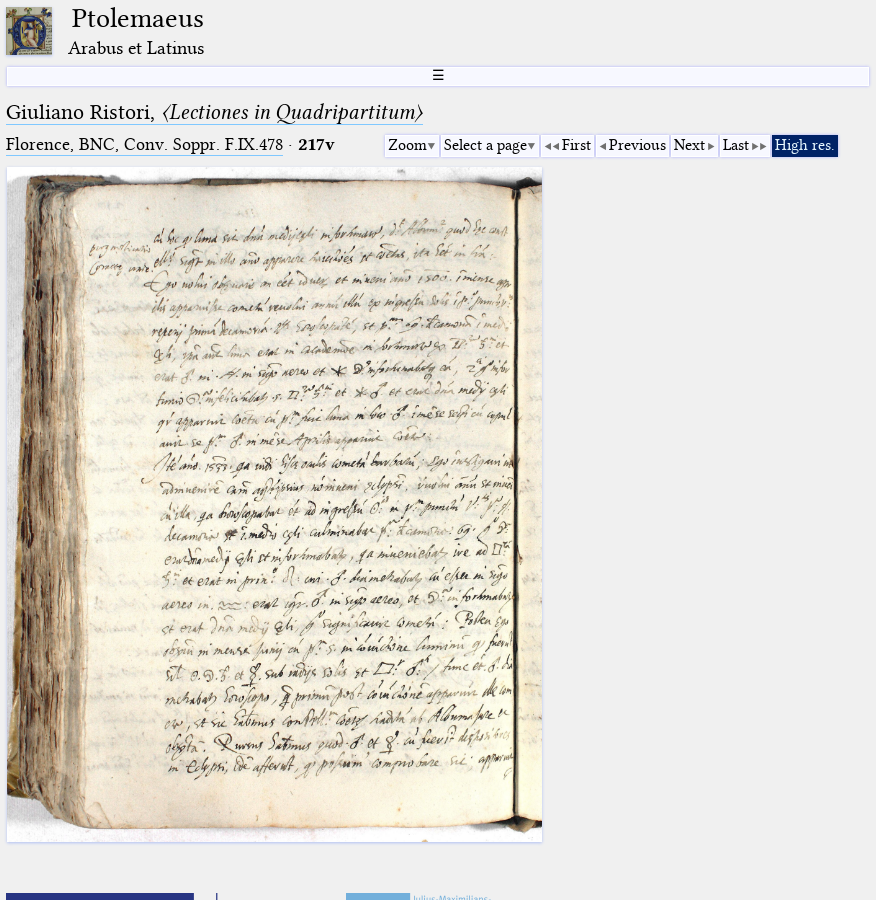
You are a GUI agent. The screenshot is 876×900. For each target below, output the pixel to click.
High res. (805, 145)
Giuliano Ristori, (214, 112)
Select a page (485, 145)
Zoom (407, 145)
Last (736, 145)
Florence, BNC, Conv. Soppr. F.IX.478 (144, 144)
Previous (637, 145)
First (576, 145)
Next (689, 145)
